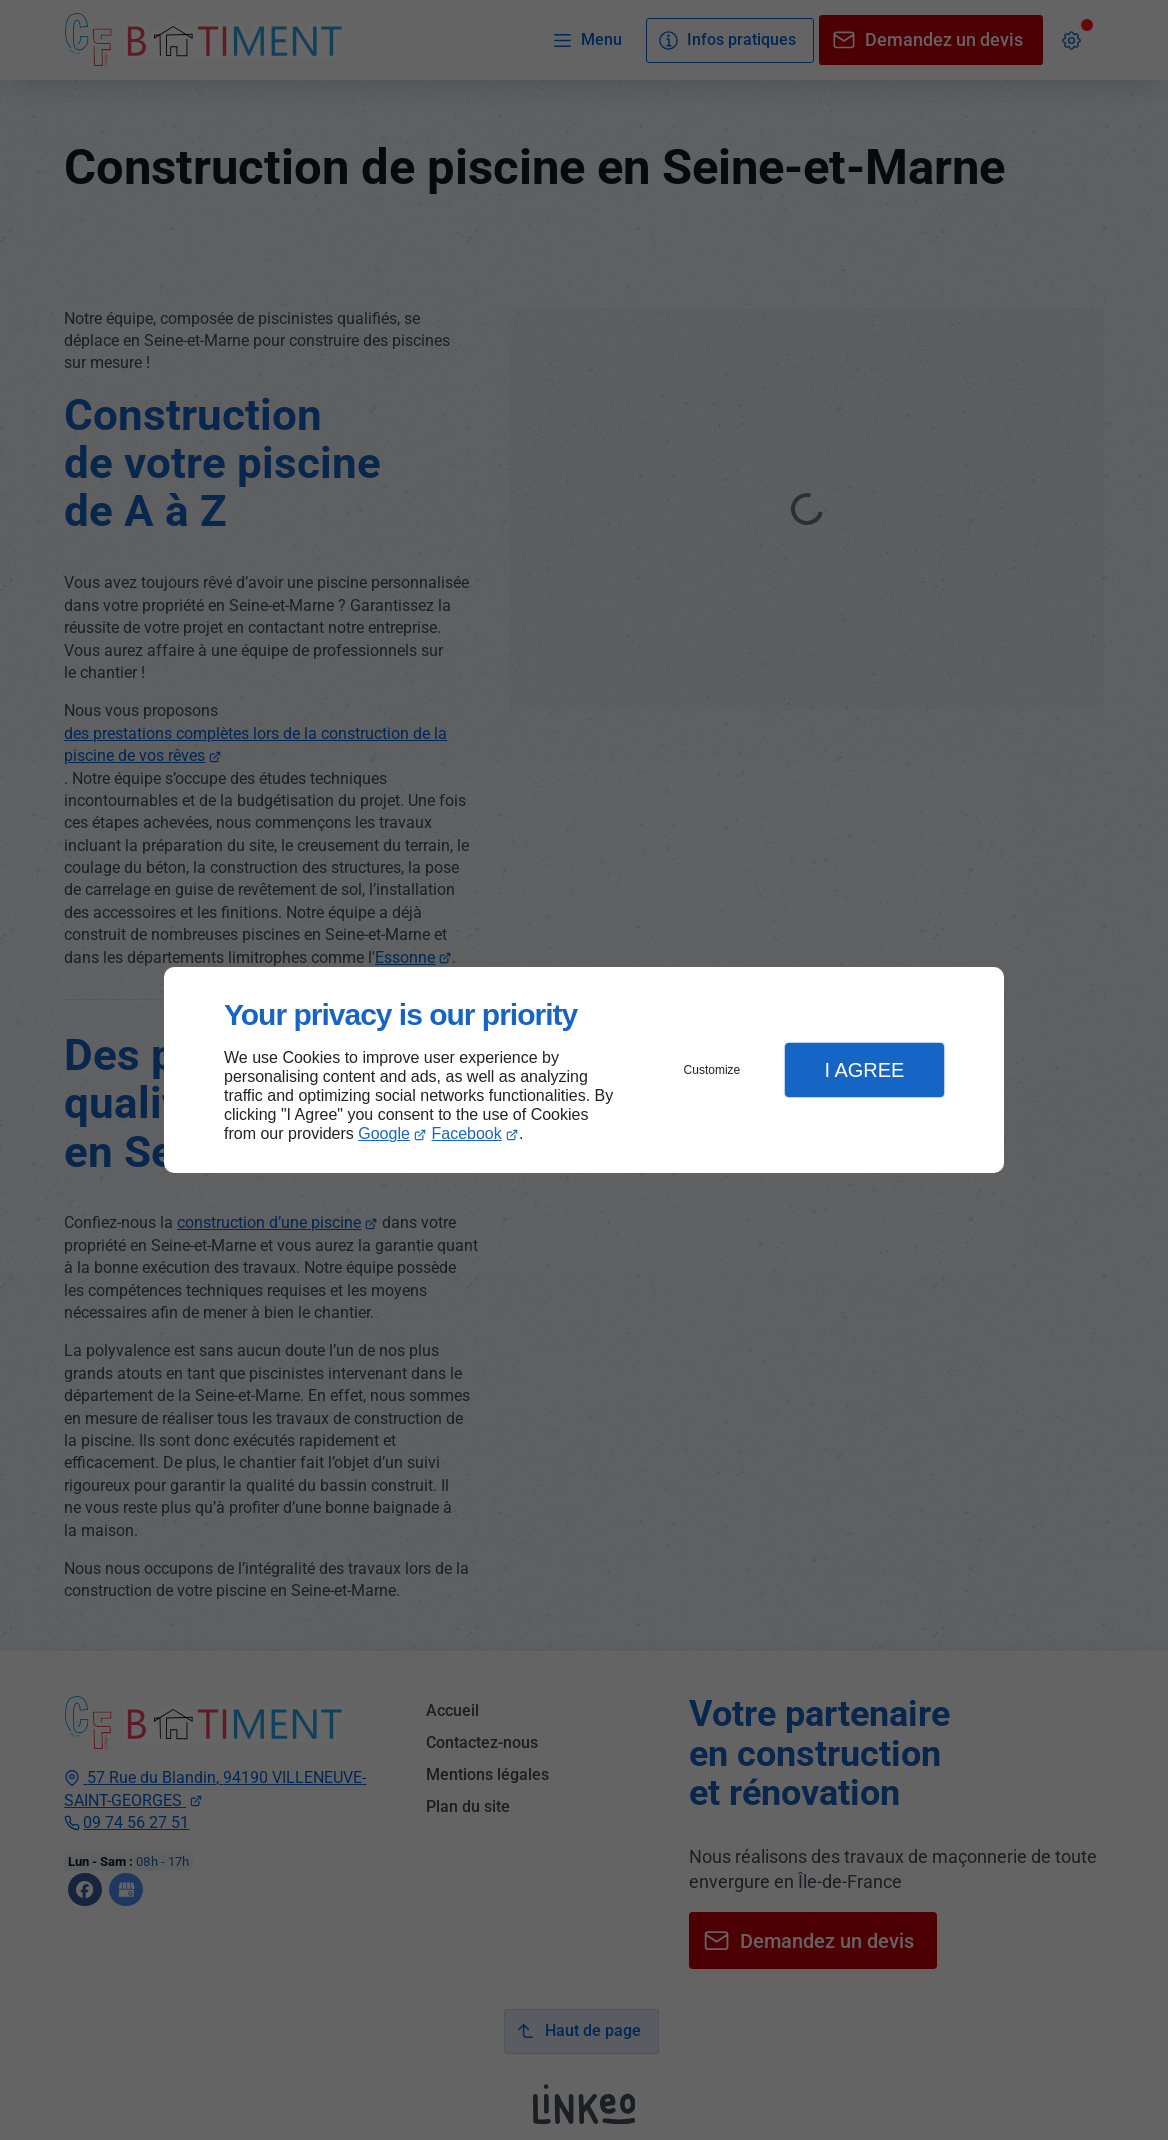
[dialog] (584, 1070)
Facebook (467, 1133)
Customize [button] (712, 1070)
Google (384, 1133)
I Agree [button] (864, 1070)
